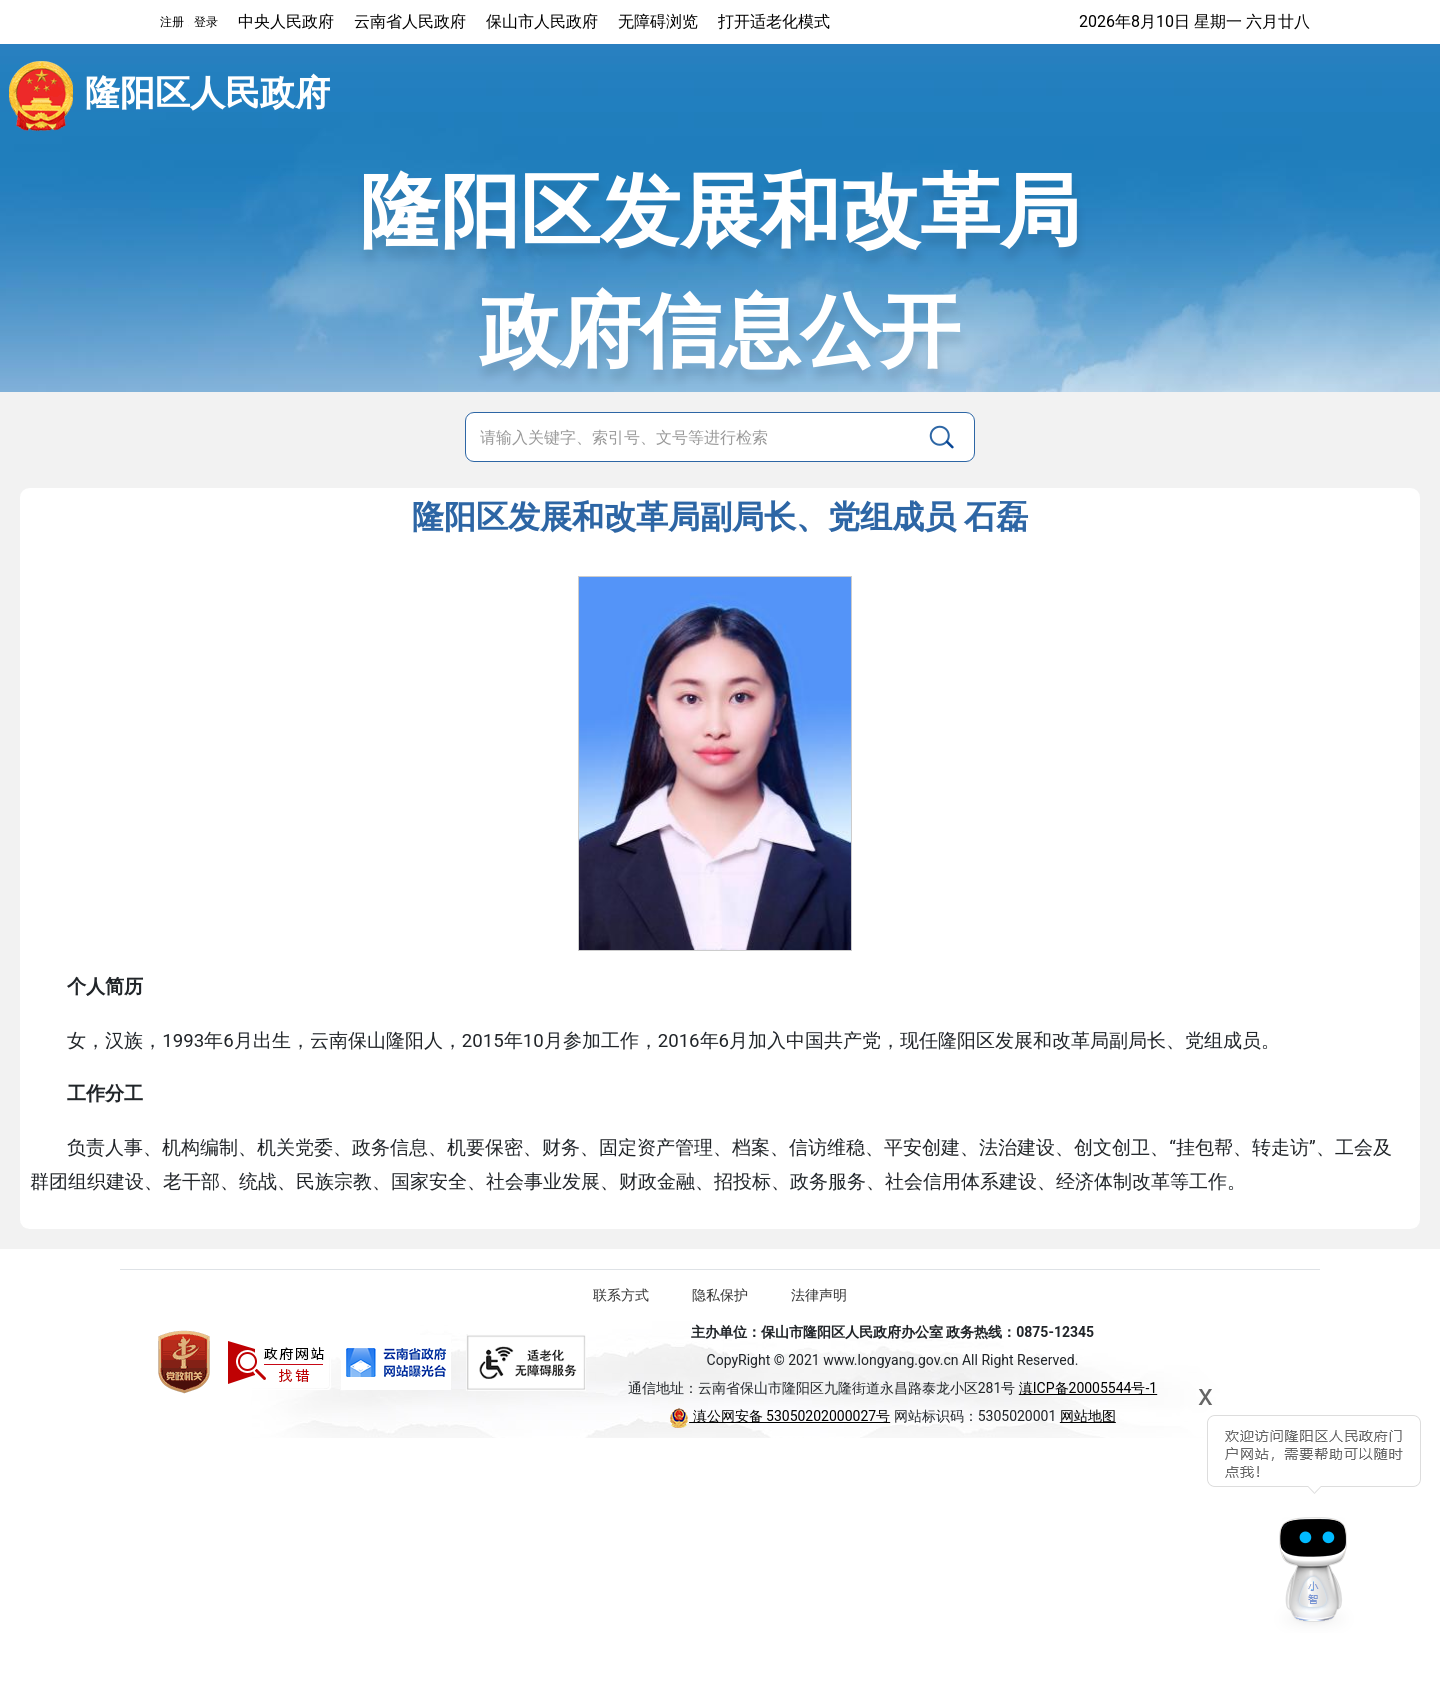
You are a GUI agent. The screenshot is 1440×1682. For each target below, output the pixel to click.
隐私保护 (720, 1295)
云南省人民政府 (410, 21)
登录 (206, 22)
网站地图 (1088, 1416)
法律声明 (819, 1295)
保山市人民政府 (542, 21)
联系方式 (621, 1295)
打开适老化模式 (774, 21)
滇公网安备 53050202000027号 (779, 1416)
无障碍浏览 (658, 21)
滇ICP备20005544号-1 (1088, 1388)
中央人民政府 (286, 21)
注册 (172, 22)
